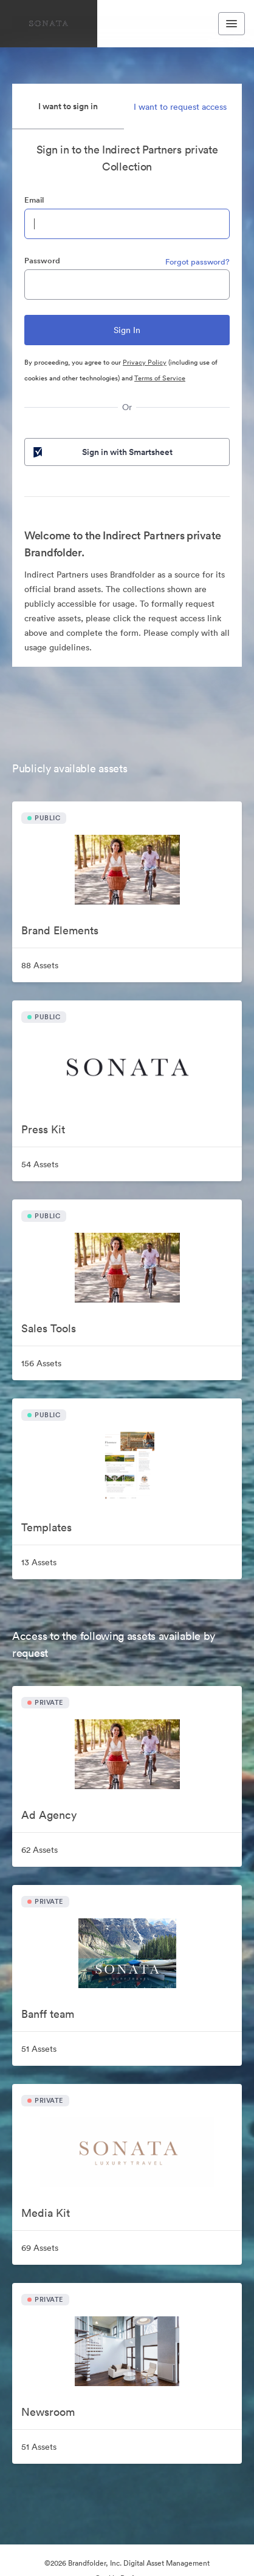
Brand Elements (59, 930)
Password (42, 260)
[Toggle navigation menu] (231, 23)
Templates (46, 1527)
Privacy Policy (144, 362)
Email (34, 200)
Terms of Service (159, 378)
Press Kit (43, 1129)
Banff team (47, 2014)
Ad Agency (49, 1815)
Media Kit (45, 2213)
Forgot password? (197, 262)
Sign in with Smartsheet (102, 452)
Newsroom (48, 2412)
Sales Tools (48, 1328)
